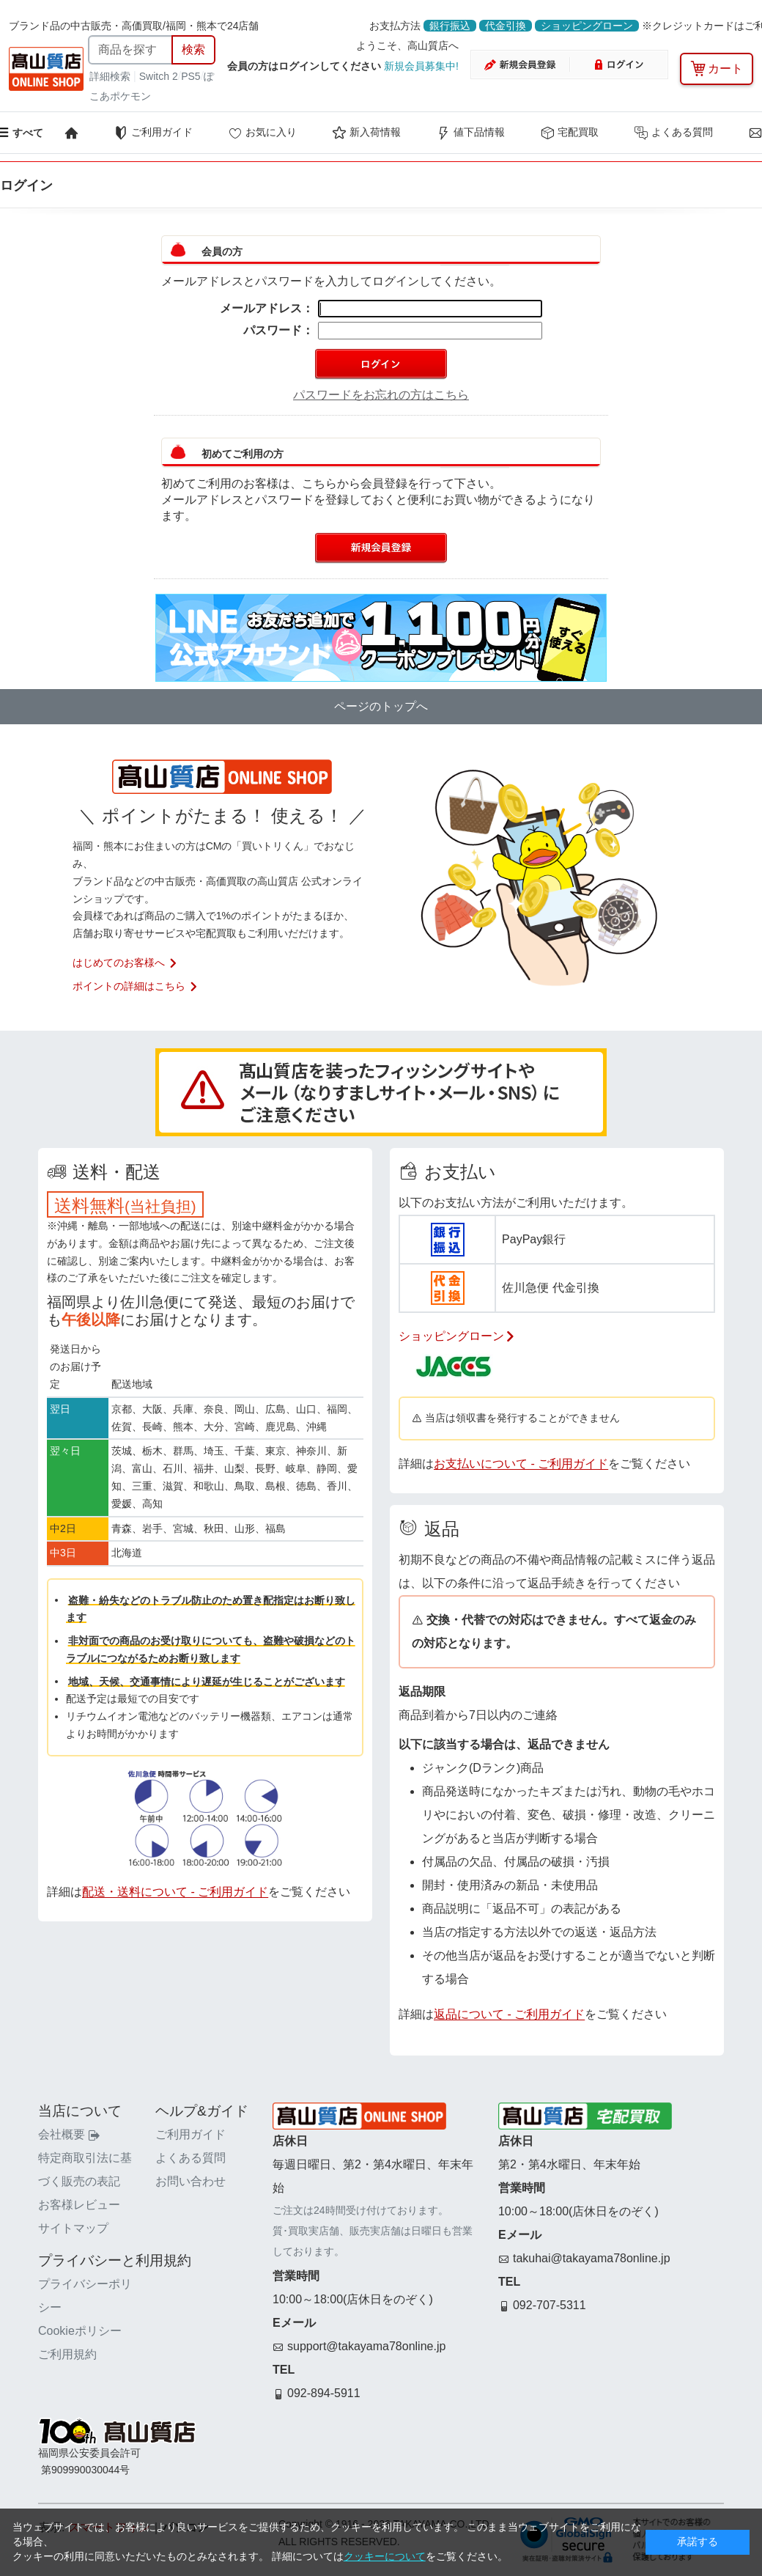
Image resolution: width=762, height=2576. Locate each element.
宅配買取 (569, 132)
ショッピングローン (587, 26)
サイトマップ (73, 2228)
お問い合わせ (190, 2181)
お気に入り (262, 132)
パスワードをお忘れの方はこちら (381, 395)
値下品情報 (470, 132)
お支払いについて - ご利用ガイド (521, 1463)
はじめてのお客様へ (125, 962)
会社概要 (69, 2134)
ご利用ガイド (153, 132)
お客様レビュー (79, 2204)
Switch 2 (158, 76)
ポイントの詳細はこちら (136, 986)
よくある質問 (673, 132)
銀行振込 (449, 26)
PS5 (190, 76)
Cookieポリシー (80, 2331)
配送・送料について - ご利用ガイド (175, 1891)
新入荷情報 (366, 132)
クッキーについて (385, 2556)
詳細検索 (111, 76)
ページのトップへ (381, 706)
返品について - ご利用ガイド (509, 2014)
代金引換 (505, 26)
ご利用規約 (67, 2354)
